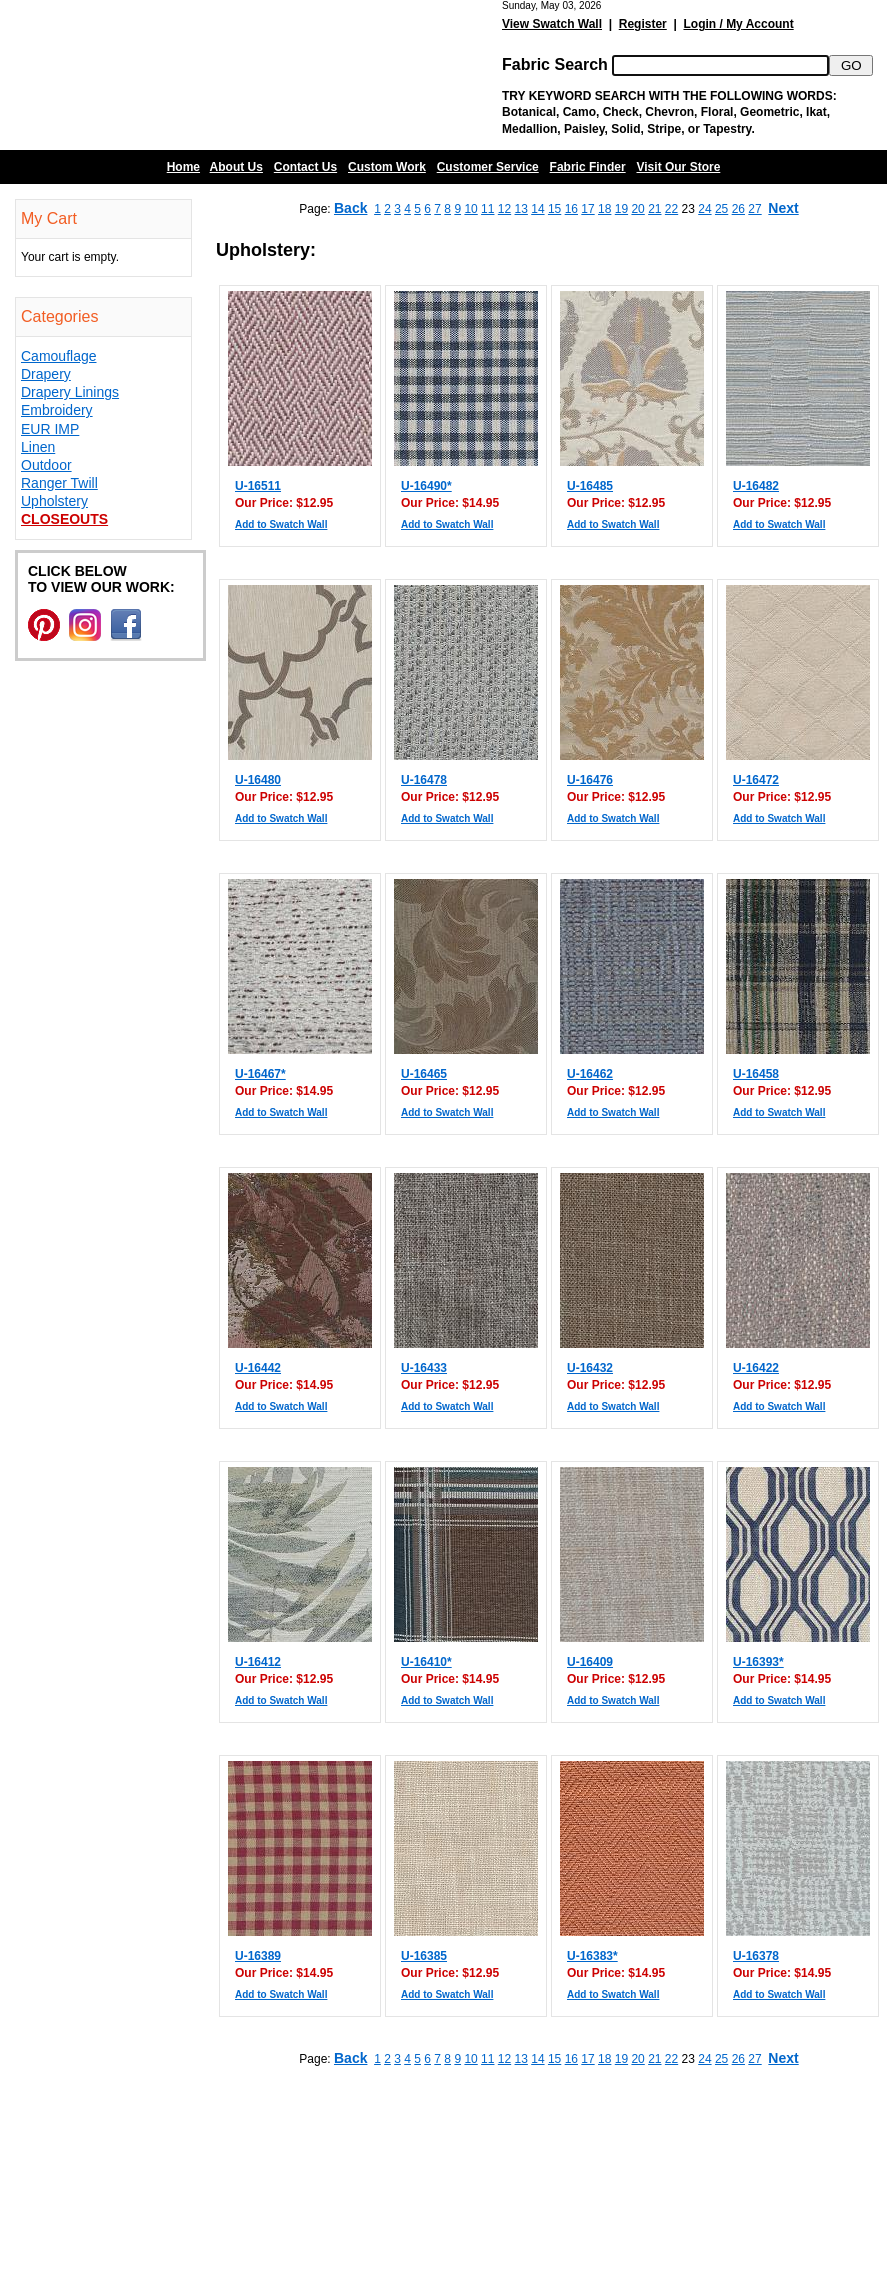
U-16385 (424, 1956)
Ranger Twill (59, 483)
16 (571, 209)
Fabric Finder (588, 167)
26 (738, 209)
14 (537, 209)
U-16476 (590, 780)
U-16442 (258, 1368)
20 (637, 209)
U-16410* (426, 1662)
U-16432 (590, 1368)
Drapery (46, 374)
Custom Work (387, 167)
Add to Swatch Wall (281, 524)
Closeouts (64, 519)
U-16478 (424, 780)
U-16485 (590, 486)
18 (604, 209)
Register (643, 24)
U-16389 (258, 1956)
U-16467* (260, 1074)
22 (671, 209)
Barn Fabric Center (200, 75)
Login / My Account (738, 24)
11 (487, 209)
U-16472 (756, 780)
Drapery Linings (70, 392)
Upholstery (54, 501)
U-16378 (756, 1956)
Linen (38, 447)
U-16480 (258, 780)
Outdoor (46, 465)
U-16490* (426, 486)
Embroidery (57, 410)
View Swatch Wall (552, 24)
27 (754, 209)
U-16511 (258, 486)
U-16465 (424, 1074)
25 (721, 209)
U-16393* (758, 1662)
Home (183, 167)
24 (704, 209)
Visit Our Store (679, 167)
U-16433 (424, 1368)
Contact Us (305, 167)
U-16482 (756, 486)
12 (504, 209)
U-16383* (592, 1956)
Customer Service (488, 167)
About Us (236, 167)
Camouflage (59, 356)
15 (554, 209)
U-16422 (756, 1368)
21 (654, 209)
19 (621, 209)
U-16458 (756, 1074)
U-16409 (590, 1662)
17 (587, 209)
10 (470, 209)
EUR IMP (50, 429)
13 (521, 209)
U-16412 (258, 1662)
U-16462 (590, 1074)
